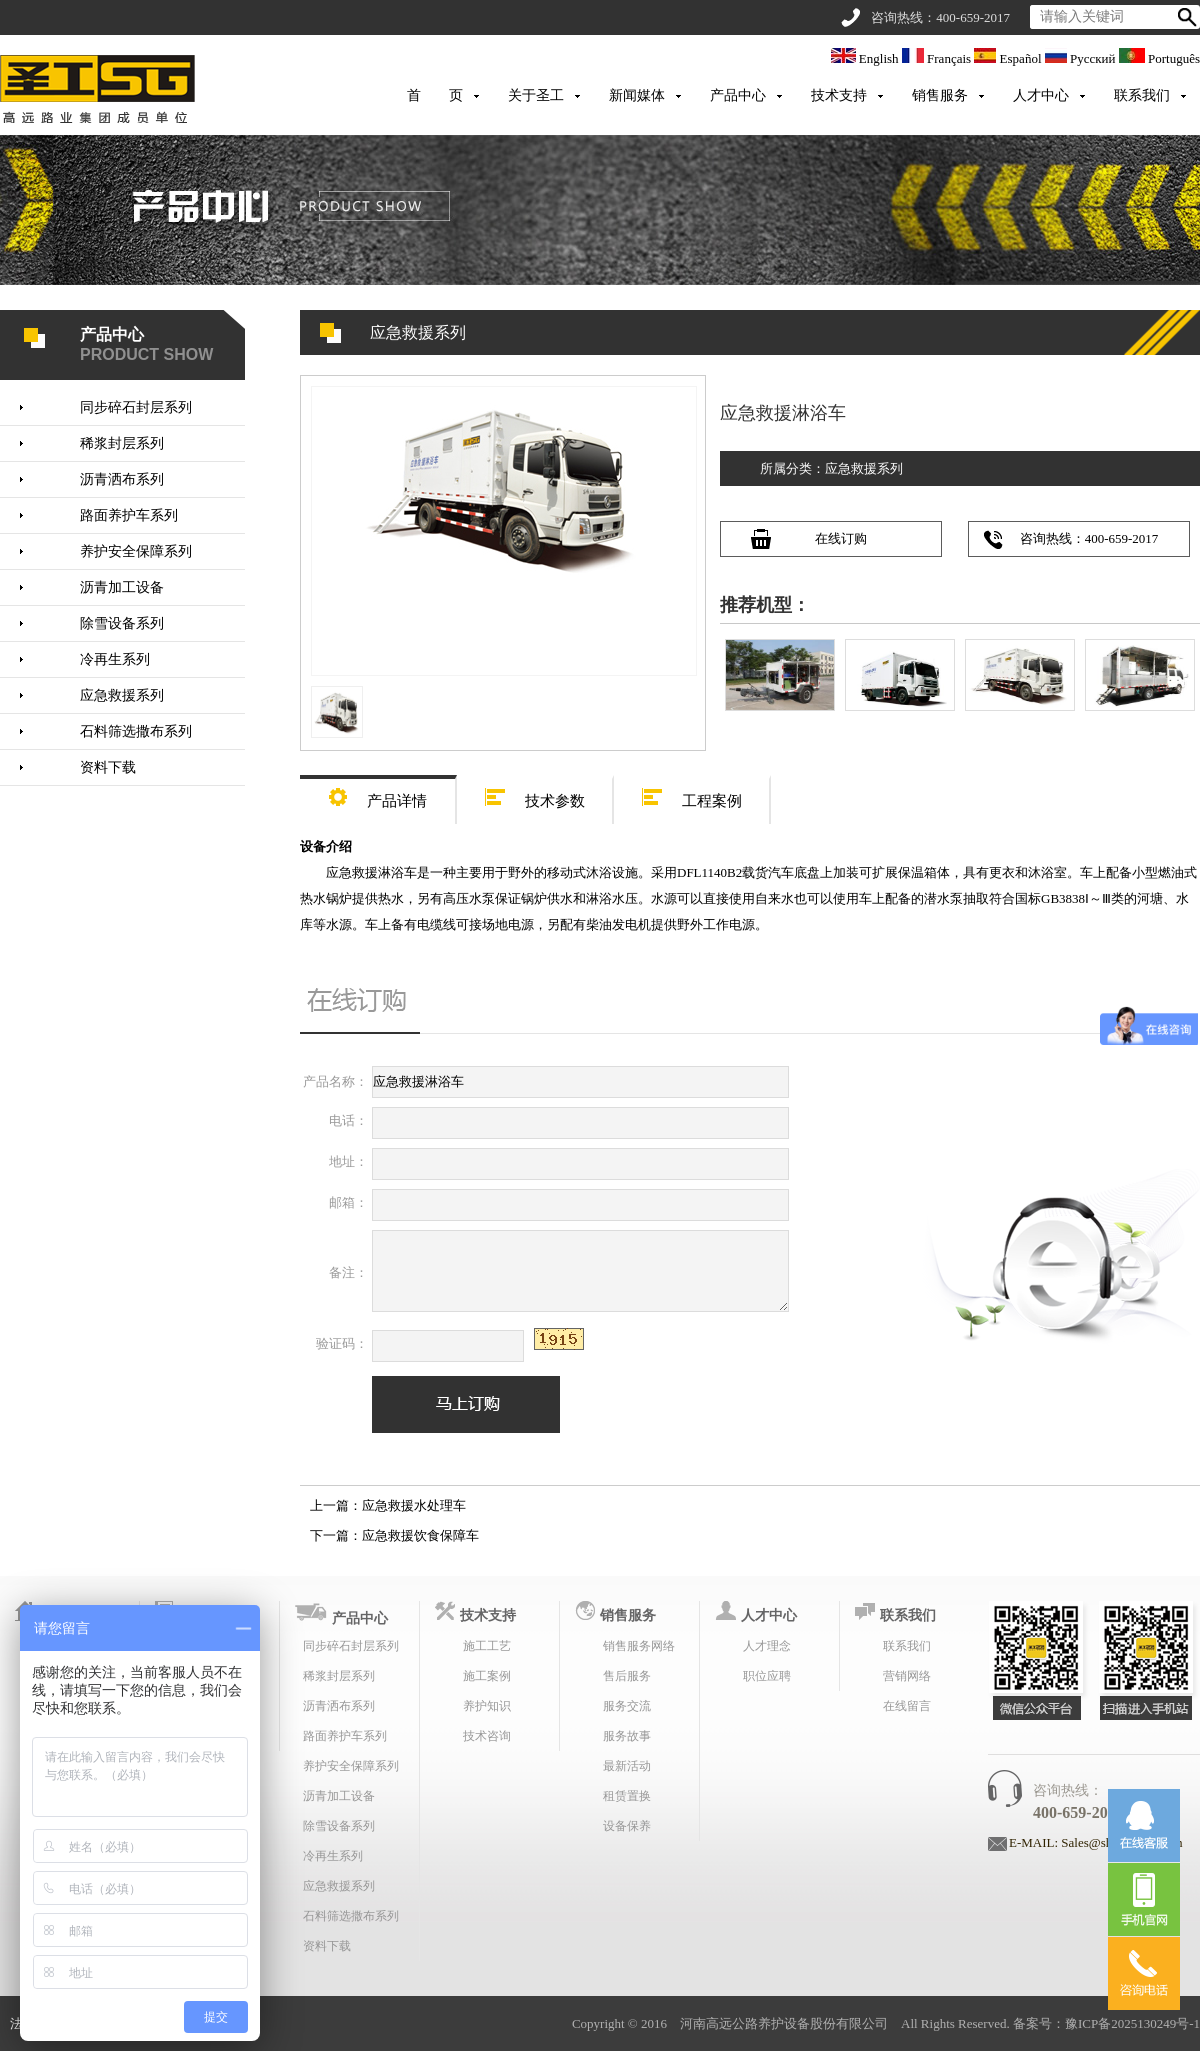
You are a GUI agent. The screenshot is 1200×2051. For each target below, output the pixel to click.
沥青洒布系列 (122, 479)
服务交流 (627, 1706)
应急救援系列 (122, 695)
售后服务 (627, 1676)
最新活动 (627, 1766)
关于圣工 (536, 95)
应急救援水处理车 (414, 1505)
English (866, 58)
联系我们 (1142, 95)
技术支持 (839, 95)
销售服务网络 (639, 1646)
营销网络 (907, 1676)
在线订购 (841, 538)
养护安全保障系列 (136, 551)
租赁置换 (627, 1796)
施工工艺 (487, 1646)
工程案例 (692, 795)
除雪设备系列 (122, 623)
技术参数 (535, 795)
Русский (1082, 58)
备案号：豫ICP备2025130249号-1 (1106, 2023)
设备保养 (627, 1826)
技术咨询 (487, 1736)
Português (1159, 58)
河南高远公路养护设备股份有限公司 (784, 2023)
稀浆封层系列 (122, 443)
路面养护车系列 (129, 515)
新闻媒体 (637, 95)
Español (1009, 58)
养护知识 (487, 1706)
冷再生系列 (115, 659)
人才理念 (767, 1646)
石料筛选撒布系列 (136, 731)
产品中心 (738, 95)
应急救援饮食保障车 (420, 1535)
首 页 (435, 95)
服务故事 (627, 1736)
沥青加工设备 (122, 587)
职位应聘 (767, 1676)
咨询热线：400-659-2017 (1089, 538)
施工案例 (487, 1676)
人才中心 (1041, 95)
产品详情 (378, 795)
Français (938, 58)
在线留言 (907, 1706)
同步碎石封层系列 (136, 407)
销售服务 (940, 95)
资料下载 (108, 767)
